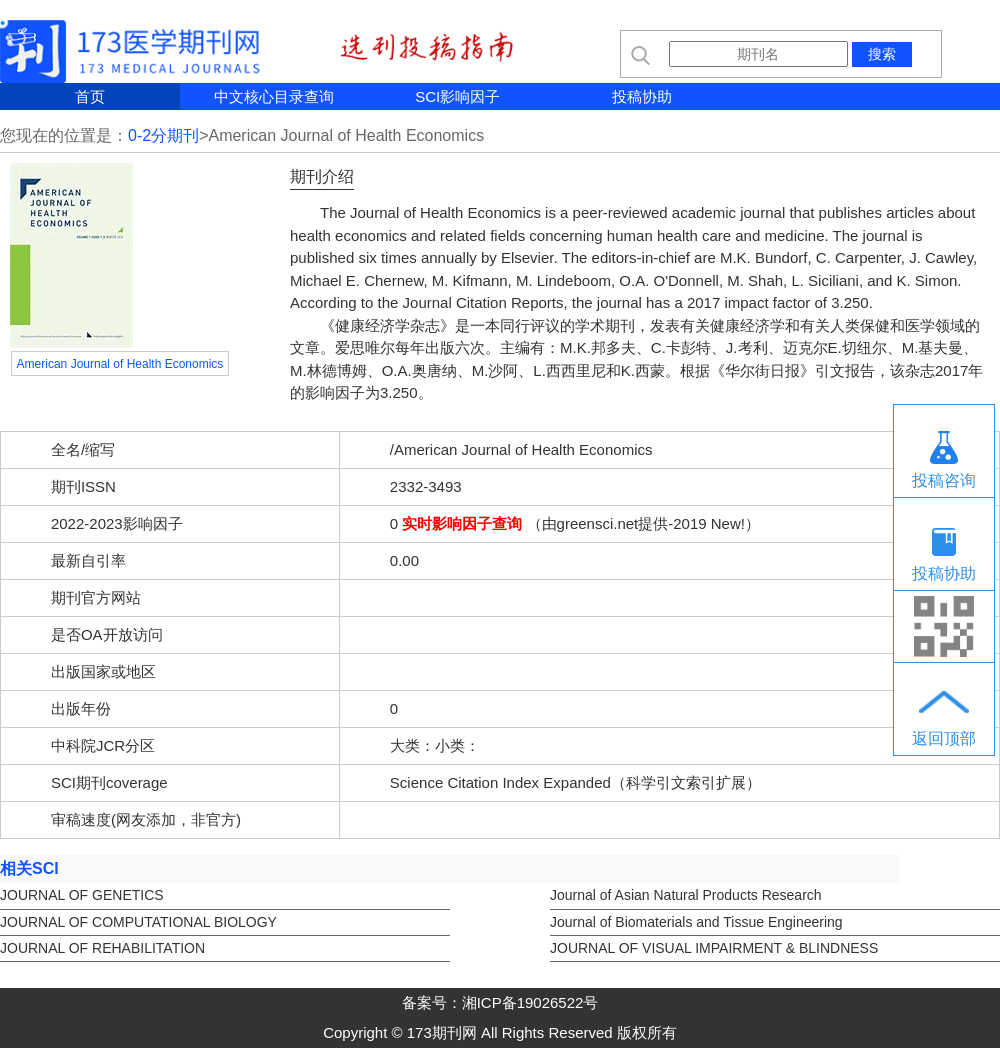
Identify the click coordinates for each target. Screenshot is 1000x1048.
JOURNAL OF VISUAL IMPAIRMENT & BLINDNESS (714, 948)
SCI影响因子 (457, 96)
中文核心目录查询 (274, 96)
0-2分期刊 (163, 135)
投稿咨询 (944, 480)
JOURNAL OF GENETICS (82, 895)
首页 (90, 96)
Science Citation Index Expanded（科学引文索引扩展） (575, 782)
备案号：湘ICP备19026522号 (500, 1002)
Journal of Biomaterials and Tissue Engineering (696, 922)
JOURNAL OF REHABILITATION (102, 948)
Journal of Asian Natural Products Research (686, 895)
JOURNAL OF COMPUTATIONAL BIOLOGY (138, 922)
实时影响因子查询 (462, 523)
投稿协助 (642, 96)
